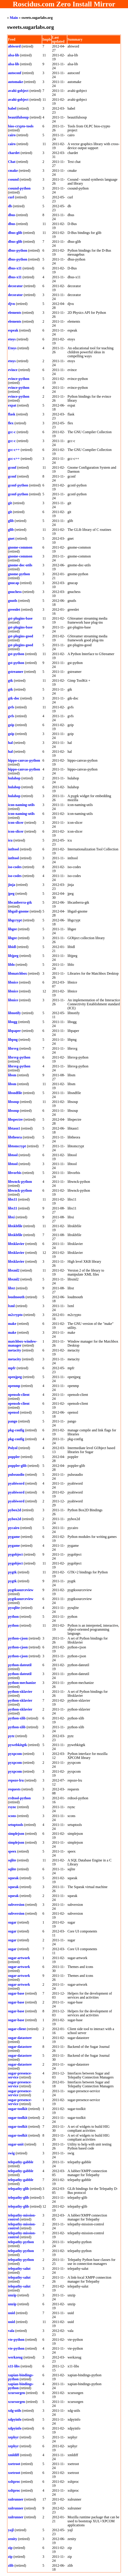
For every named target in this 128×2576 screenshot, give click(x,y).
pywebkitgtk (17, 1745)
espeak (13, 330)
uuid (11, 2313)
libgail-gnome (18, 911)
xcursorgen (16, 2393)
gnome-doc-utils (20, 565)
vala (11, 2331)
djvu (11, 304)
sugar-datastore (20, 2038)
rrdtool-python (19, 1798)
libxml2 (14, 1270)
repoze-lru (16, 1780)
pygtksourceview (20, 1590)
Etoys (12, 348)
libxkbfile (15, 1226)
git (10, 503)
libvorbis (14, 1173)
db (10, 206)
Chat (12, 162)
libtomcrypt (17, 1146)
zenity (12, 2539)
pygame (14, 1537)
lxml (11, 1306)
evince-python (18, 379)
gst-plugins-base (20, 618)
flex (11, 423)
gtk (10, 680)
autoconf (14, 73)
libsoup (13, 1102)
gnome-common (20, 547)
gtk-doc (14, 698)
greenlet (14, 609)
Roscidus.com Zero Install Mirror (64, 4)
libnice (13, 982)
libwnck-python (20, 1181)
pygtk (12, 1572)
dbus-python (17, 250)
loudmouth (16, 1297)
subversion (16, 1904)
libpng (13, 1039)
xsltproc (14, 2481)
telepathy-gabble (20, 2162)
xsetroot (14, 2464)
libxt (11, 1288)
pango (12, 1421)
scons (12, 1816)
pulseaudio (16, 1474)
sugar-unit (16, 2144)
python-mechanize (22, 1683)
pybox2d (14, 1510)
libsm (12, 1075)
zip (10, 2548)
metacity (14, 1350)
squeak (13, 1878)
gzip (11, 725)
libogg (12, 1022)
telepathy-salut (19, 2268)
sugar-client (17, 2029)
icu (10, 840)
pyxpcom (15, 1754)
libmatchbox (17, 973)
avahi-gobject (18, 91)
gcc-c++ (14, 450)
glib (11, 521)
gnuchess (15, 592)
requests (14, 1789)
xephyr (13, 2437)
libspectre (15, 1119)
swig (11, 2153)
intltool (13, 849)
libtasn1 (14, 1128)
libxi (11, 1217)
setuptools (15, 1825)
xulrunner (15, 2499)
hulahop (14, 778)
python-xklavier (20, 1691)
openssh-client (19, 1395)
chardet (14, 153)
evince (13, 370)
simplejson (16, 1833)
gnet (11, 538)
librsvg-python (19, 1057)
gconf (12, 467)
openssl (13, 1412)
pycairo (13, 1528)
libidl (12, 947)
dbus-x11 (15, 268)
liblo (11, 964)
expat (12, 405)
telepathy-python (21, 2242)
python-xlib (17, 1718)
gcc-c (12, 432)
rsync (12, 1807)
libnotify (14, 1013)
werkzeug (15, 2357)
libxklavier (16, 1244)
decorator (15, 286)
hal (10, 743)
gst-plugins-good (20, 636)
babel (12, 108)
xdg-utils (14, 2410)
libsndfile (15, 1093)
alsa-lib (13, 55)
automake (15, 82)
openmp (14, 1386)
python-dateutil (20, 1665)
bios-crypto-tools (21, 126)
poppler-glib (17, 1466)
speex (12, 1851)
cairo (12, 135)
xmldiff (13, 2455)
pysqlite (14, 1608)
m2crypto (15, 1315)
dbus (11, 215)
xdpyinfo (14, 2419)
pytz (11, 1736)
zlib (11, 2565)
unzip (12, 2295)
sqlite (12, 1860)
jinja (11, 885)
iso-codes (15, 867)
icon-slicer (16, 822)
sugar (12, 1922)
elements (14, 312)
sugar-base (16, 1993)
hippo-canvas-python (24, 760)
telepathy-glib (18, 2189)
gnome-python (19, 574)
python (13, 1616)
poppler (14, 1457)
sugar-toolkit (17, 2109)
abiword (14, 46)
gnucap (13, 583)
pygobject (15, 1554)
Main (14, 18)
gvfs (11, 707)
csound (13, 179)
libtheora (15, 1137)
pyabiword (16, 1483)
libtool (13, 1155)
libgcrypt (15, 920)
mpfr (12, 1368)
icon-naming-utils (21, 805)
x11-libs (14, 2366)
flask (11, 414)
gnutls (12, 601)
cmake (13, 170)
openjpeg (15, 1377)
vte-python (16, 2339)
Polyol (13, 1448)
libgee (12, 929)
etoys (12, 339)
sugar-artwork (19, 1958)
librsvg (13, 1048)
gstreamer (15, 672)
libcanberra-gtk (20, 902)
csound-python (19, 188)
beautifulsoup (18, 117)
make (12, 1324)
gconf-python (18, 485)
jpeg (11, 893)
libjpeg (13, 956)
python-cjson (18, 1638)
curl (11, 197)
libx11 (12, 1199)
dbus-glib (15, 233)
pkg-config (16, 1430)
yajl (11, 2530)
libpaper (14, 1031)
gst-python (16, 654)
